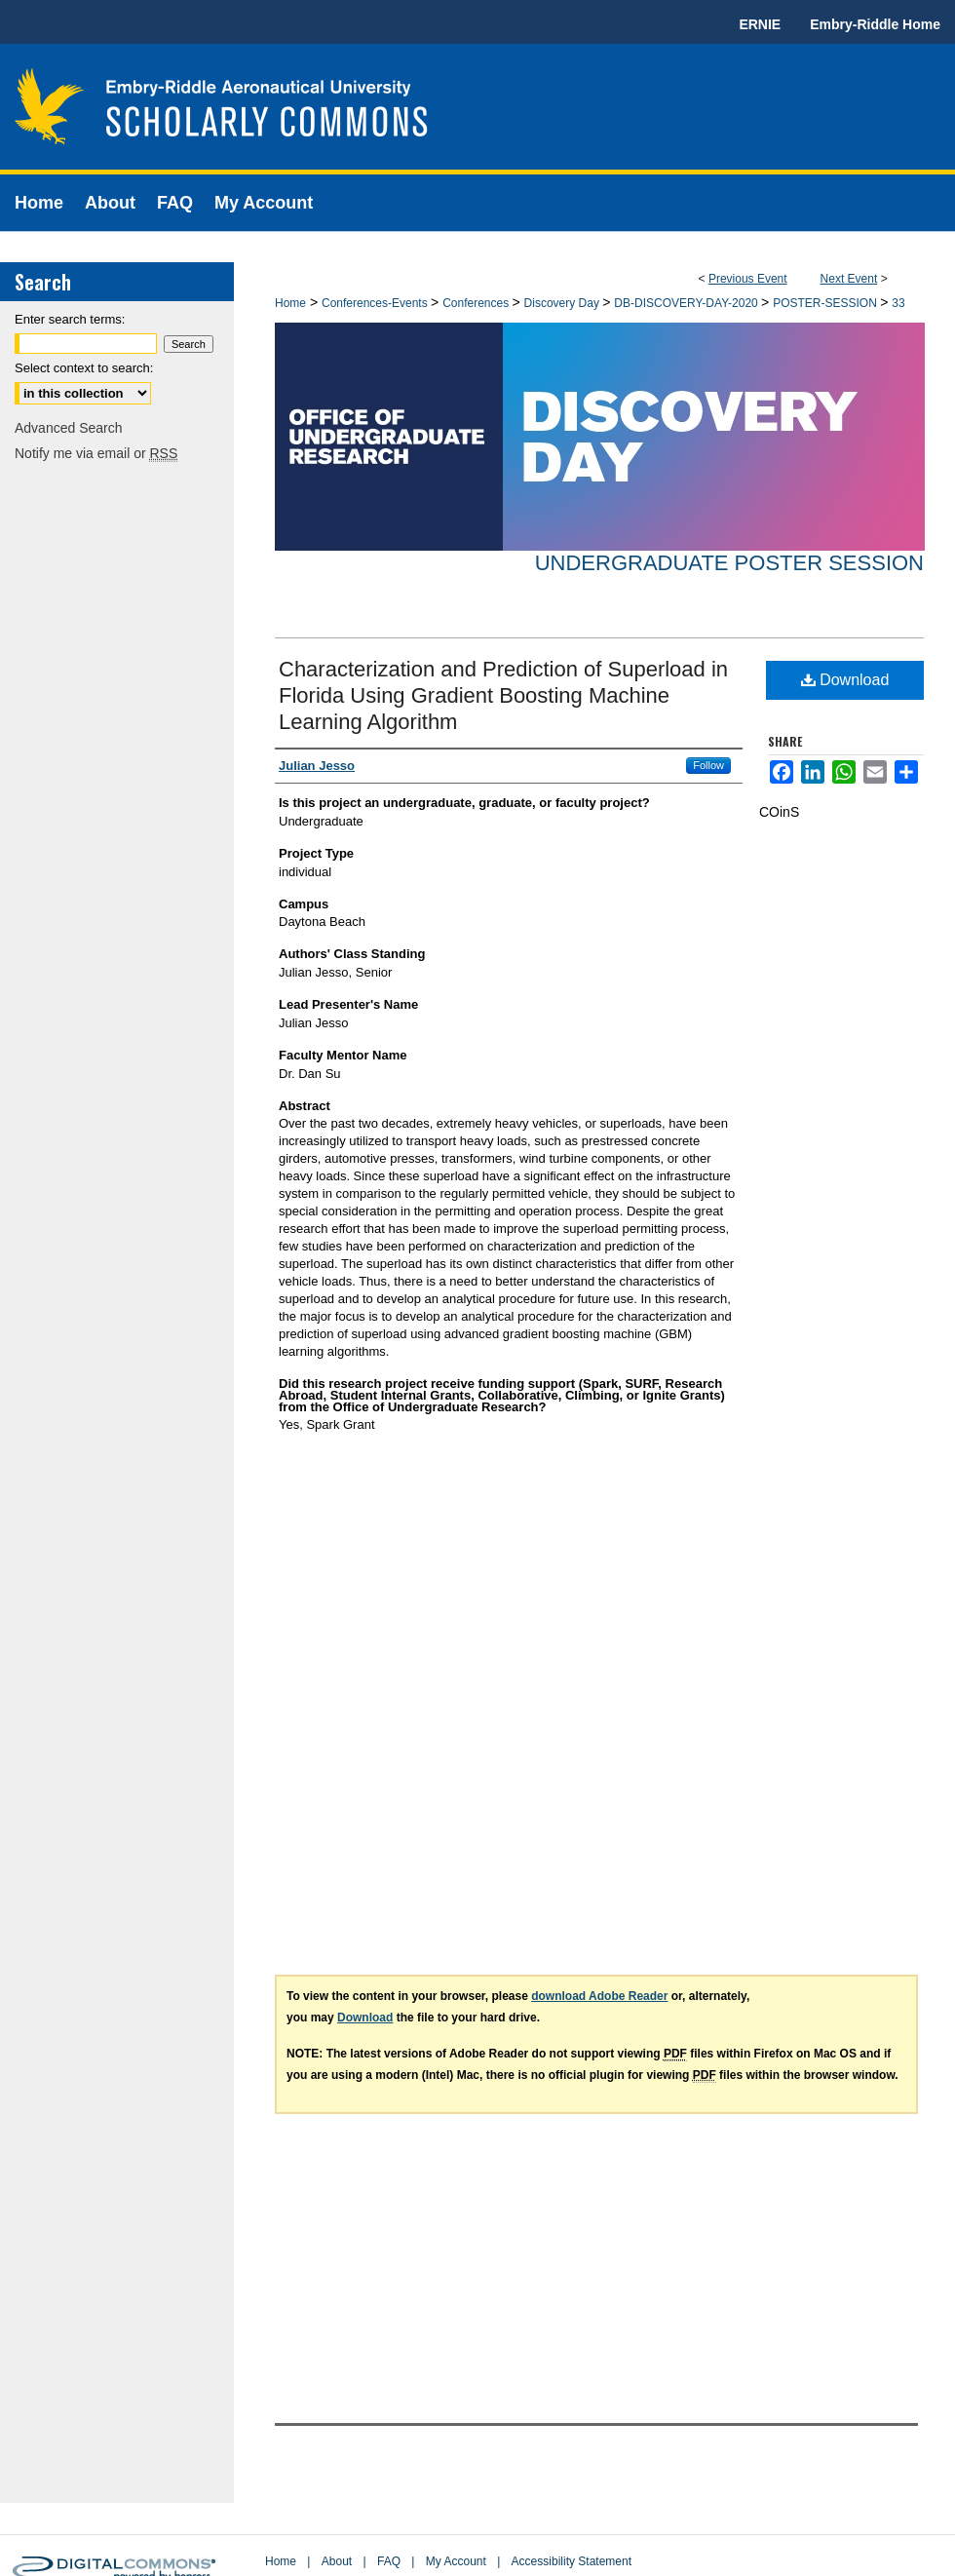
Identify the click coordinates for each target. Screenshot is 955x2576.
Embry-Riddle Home (875, 24)
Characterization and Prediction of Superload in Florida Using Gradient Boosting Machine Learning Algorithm (503, 695)
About (337, 2561)
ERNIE (760, 24)
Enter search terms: (70, 319)
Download (845, 680)
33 (898, 303)
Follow (708, 765)
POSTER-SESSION (826, 303)
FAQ (389, 2561)
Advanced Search (69, 428)
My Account (456, 2561)
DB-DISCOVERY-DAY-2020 (687, 303)
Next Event (849, 279)
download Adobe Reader (599, 1996)
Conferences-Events (376, 303)
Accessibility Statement (571, 2561)
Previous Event (747, 279)
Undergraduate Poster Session (729, 563)
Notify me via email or (96, 453)
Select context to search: (84, 368)
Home (290, 303)
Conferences (477, 303)
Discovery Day (563, 303)
